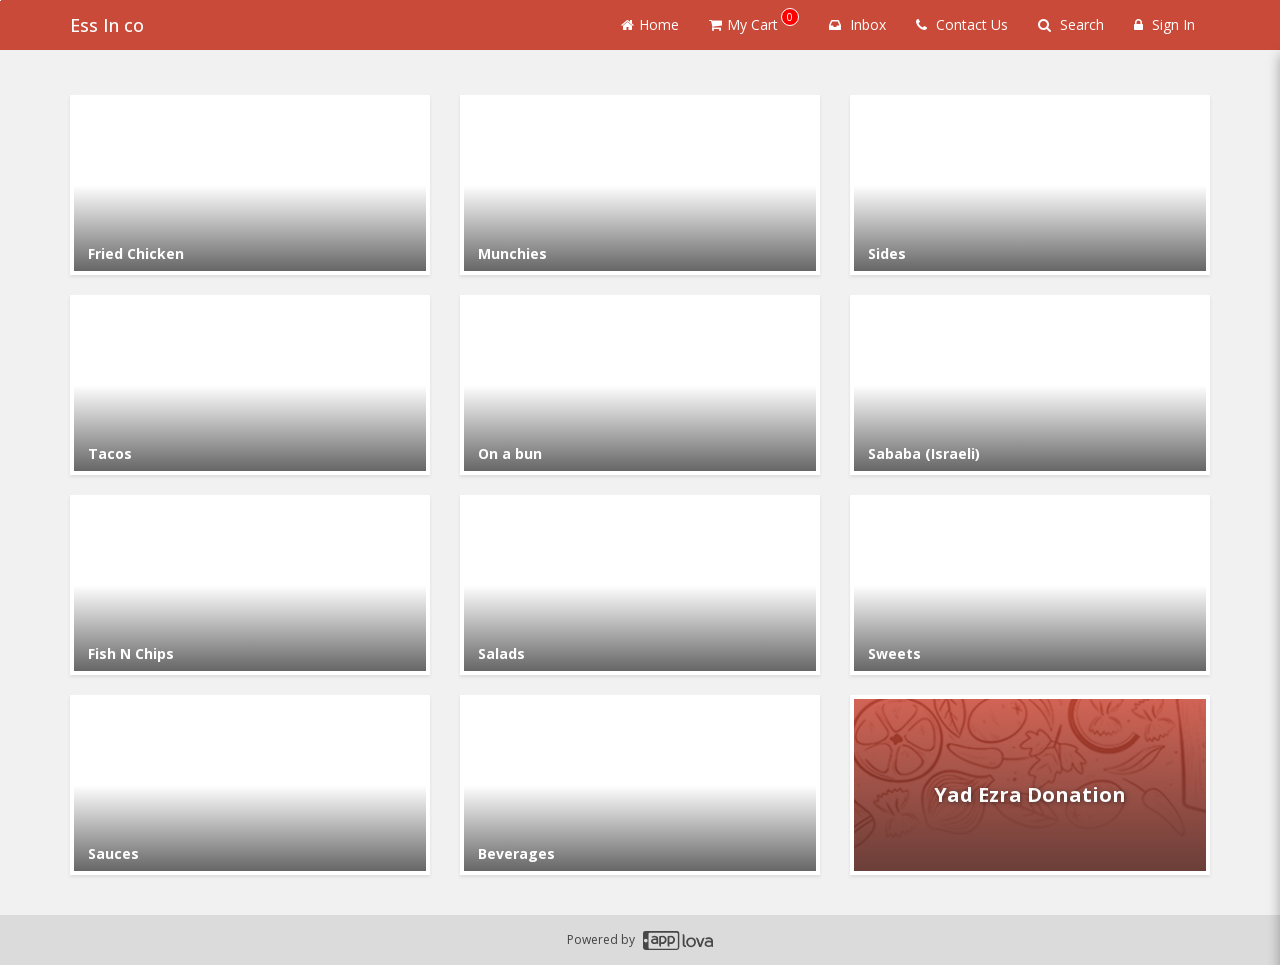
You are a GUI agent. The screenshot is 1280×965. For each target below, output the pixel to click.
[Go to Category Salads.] (640, 585)
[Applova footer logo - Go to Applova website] (678, 940)
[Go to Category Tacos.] (250, 385)
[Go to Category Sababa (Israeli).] (1030, 385)
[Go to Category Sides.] (1030, 185)
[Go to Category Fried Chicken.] (250, 185)
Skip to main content (0, 0)
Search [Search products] (1071, 24)
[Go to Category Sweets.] (1030, 585)
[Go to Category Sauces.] (250, 785)
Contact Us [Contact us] (962, 24)
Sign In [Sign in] (1164, 24)
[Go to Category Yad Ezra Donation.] (1030, 785)
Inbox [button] (857, 24)
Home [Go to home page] (650, 24)
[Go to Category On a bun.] (640, 385)
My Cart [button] (754, 21)
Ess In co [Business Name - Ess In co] (107, 25)
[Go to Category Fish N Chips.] (250, 585)
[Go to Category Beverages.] (640, 785)
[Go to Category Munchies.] (640, 185)
